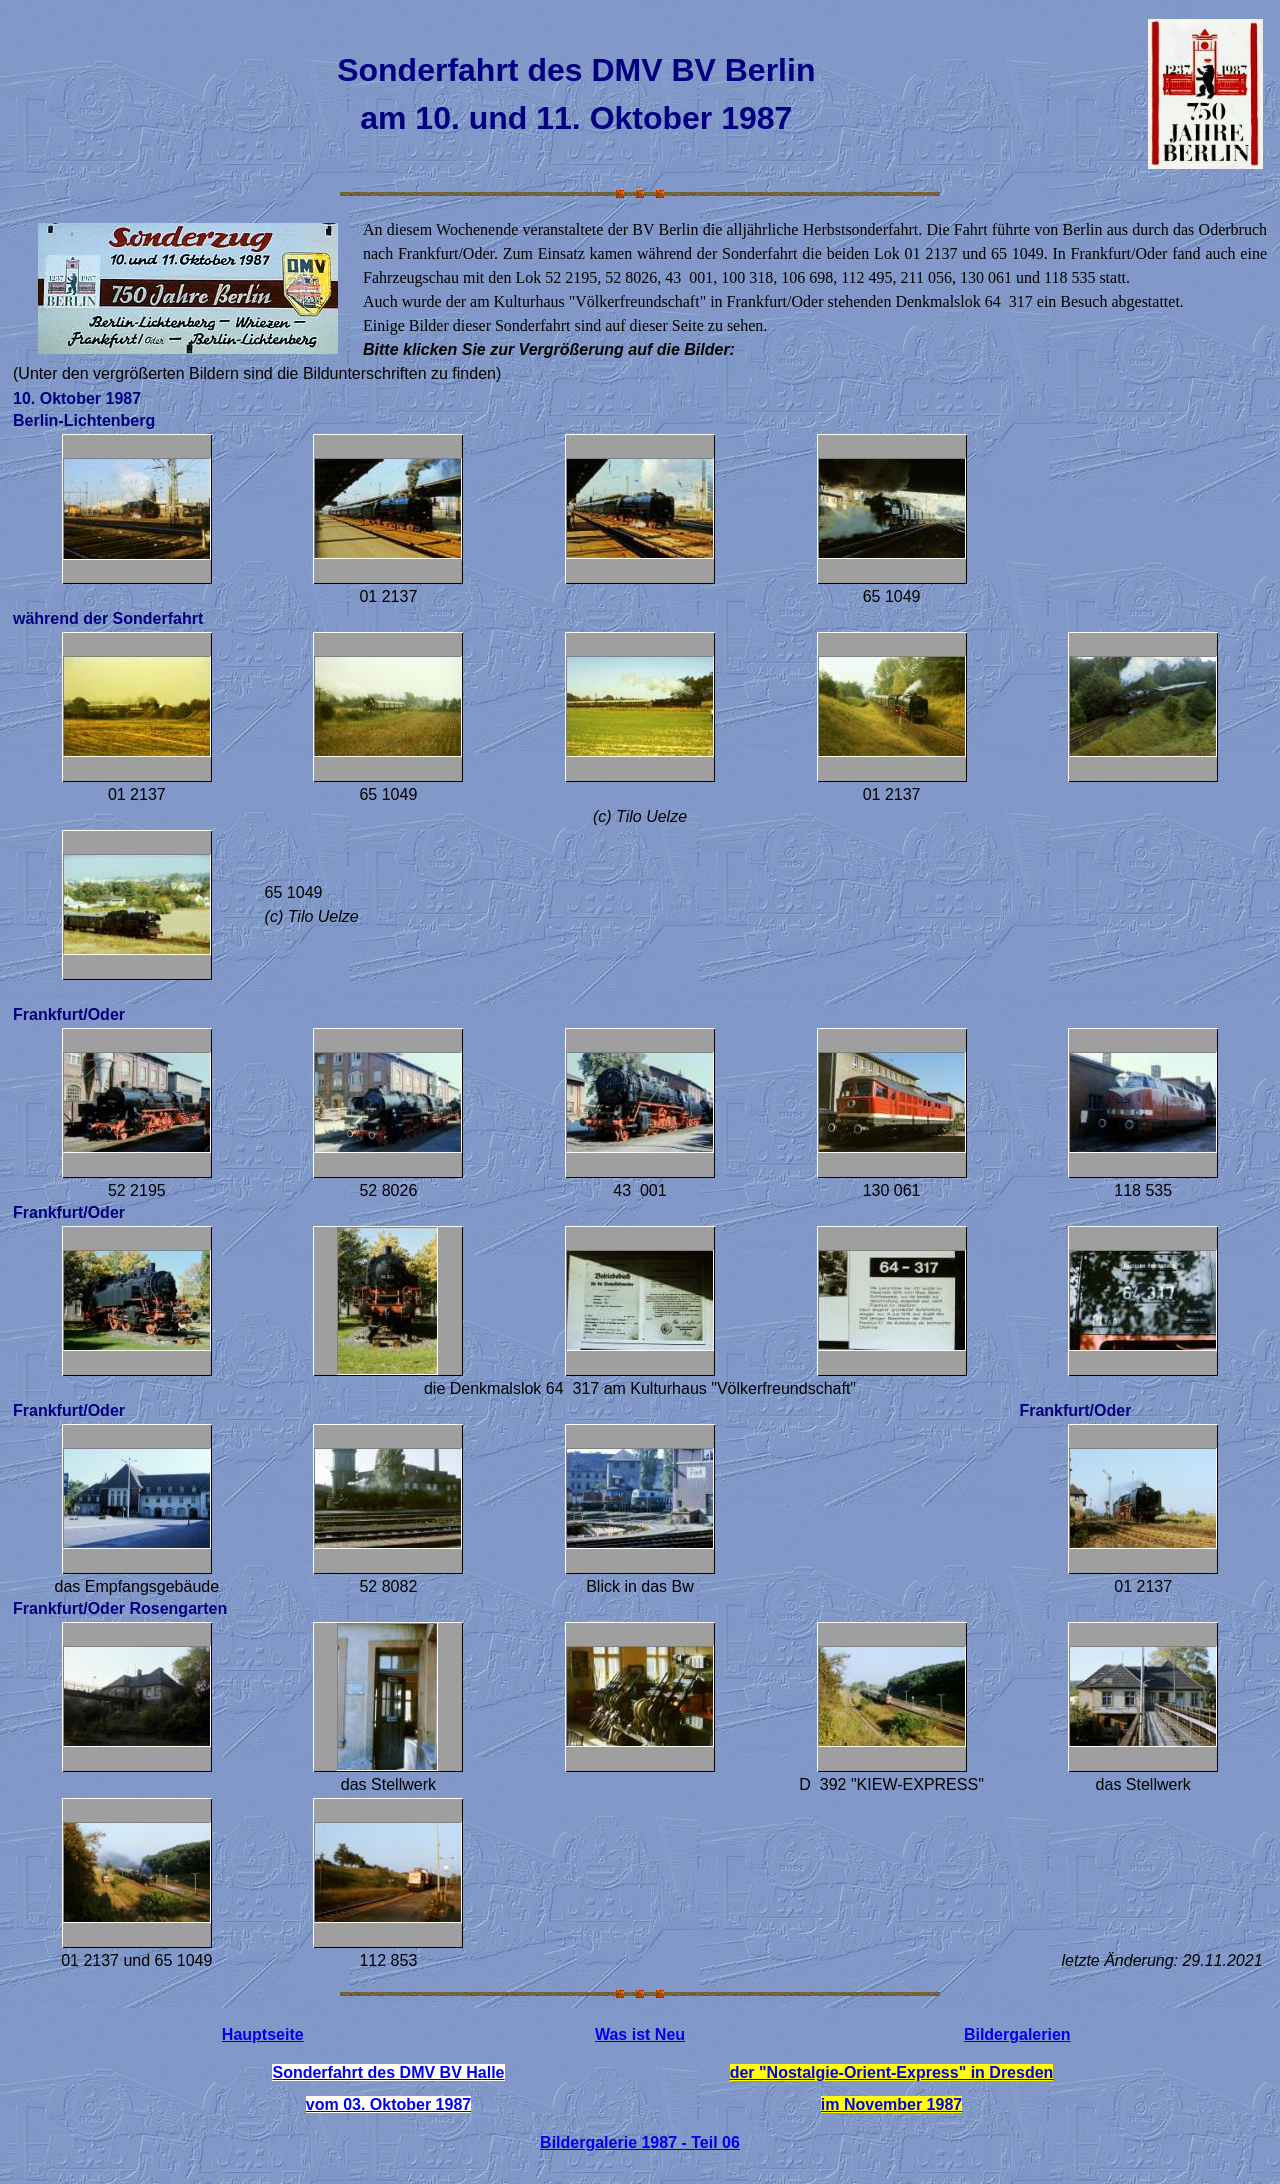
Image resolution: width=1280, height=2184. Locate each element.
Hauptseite (263, 2034)
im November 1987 (891, 2104)
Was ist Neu (640, 2034)
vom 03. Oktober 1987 (388, 2104)
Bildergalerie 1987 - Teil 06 (640, 2142)
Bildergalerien (1017, 2034)
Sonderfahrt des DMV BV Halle (388, 2072)
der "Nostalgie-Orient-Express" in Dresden (892, 2072)
